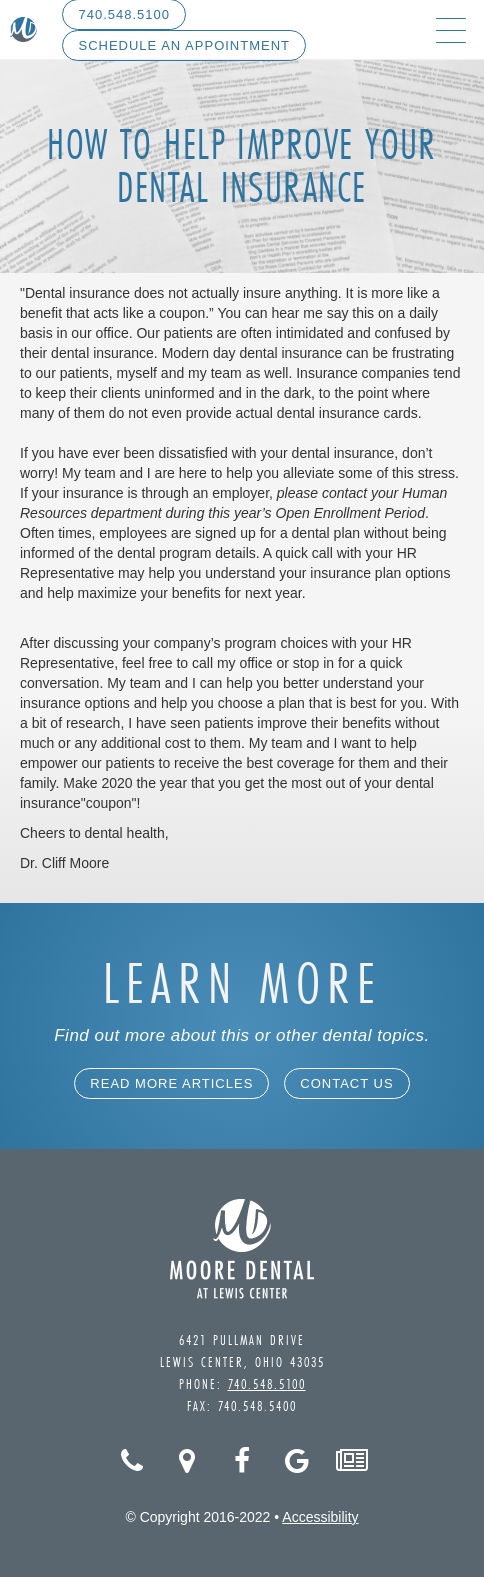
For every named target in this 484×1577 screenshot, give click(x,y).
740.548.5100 (267, 1384)
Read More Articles (171, 1083)
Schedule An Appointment (184, 45)
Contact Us (346, 1083)
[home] (23, 30)
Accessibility (320, 1517)
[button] (451, 29)
